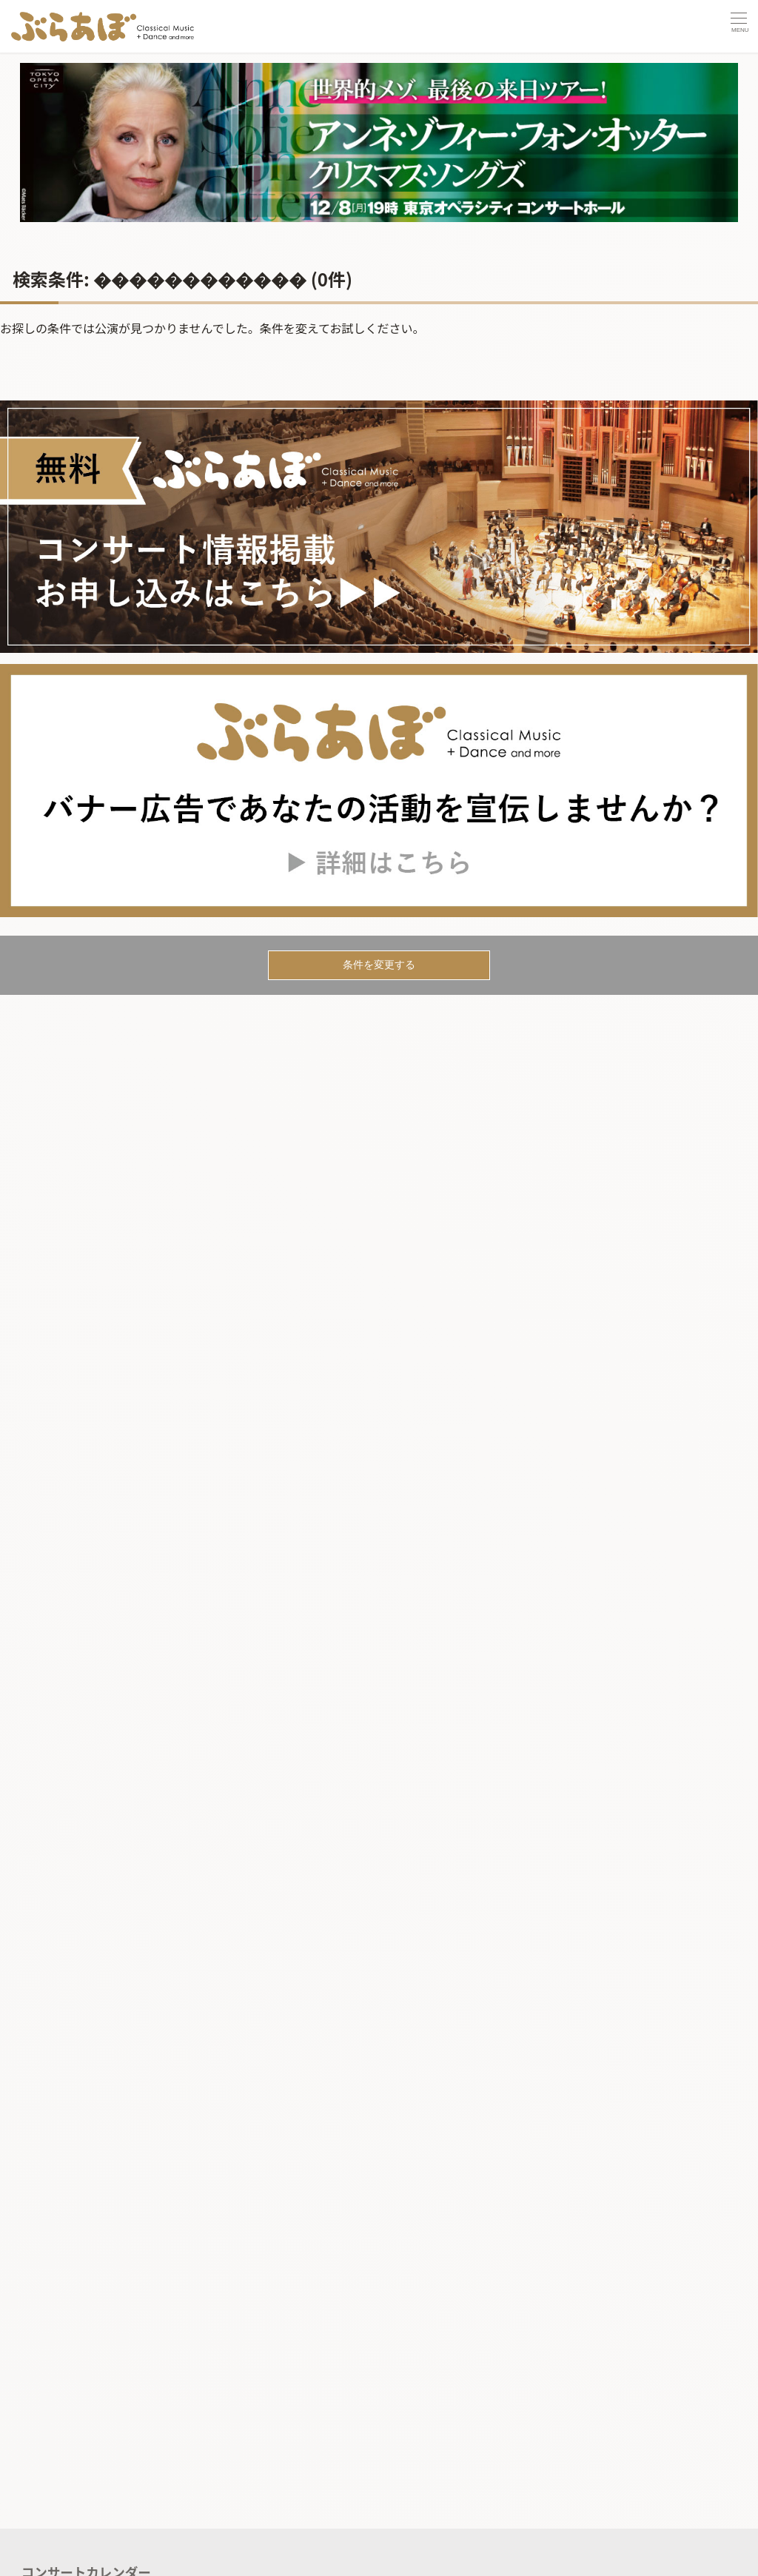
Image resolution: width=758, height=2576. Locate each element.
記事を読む (54, 2556)
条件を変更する (379, 964)
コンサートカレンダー (86, 2526)
